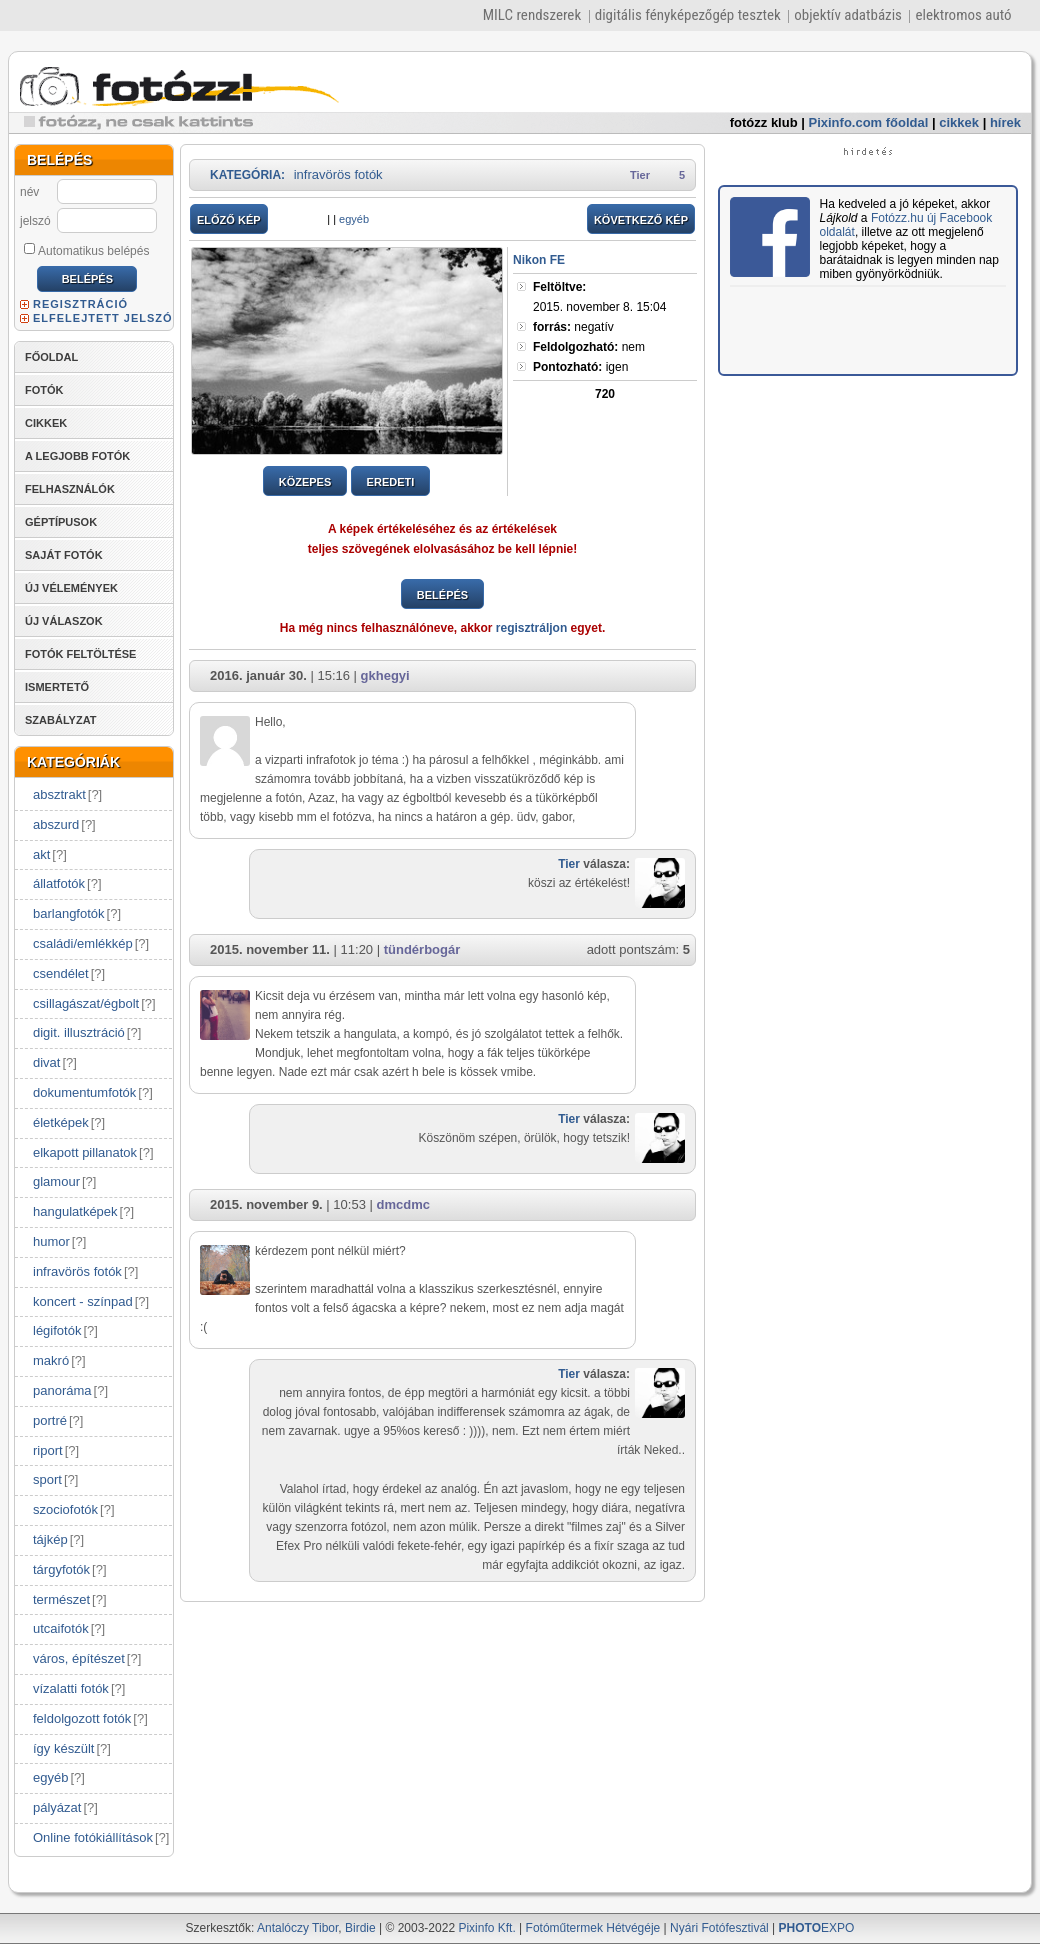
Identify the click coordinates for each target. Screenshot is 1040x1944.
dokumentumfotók (84, 1092)
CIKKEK (46, 423)
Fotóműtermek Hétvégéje (593, 1928)
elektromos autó (963, 15)
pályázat (57, 1807)
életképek (61, 1122)
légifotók (57, 1330)
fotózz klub (764, 122)
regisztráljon (531, 628)
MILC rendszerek (532, 15)
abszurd (56, 824)
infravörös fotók (77, 1271)
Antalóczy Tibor (297, 1928)
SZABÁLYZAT (61, 720)
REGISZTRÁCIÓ (80, 304)
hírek (1005, 122)
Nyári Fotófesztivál (719, 1928)
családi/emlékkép (83, 943)
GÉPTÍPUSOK (61, 522)
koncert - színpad (83, 1301)
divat (46, 1062)
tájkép (50, 1539)
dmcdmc (402, 1204)
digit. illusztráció (79, 1032)
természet (61, 1599)
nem (589, 347)
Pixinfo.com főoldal (869, 122)
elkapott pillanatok (85, 1152)
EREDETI (391, 482)
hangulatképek (75, 1211)
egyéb (50, 1777)
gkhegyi (385, 675)
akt (41, 854)
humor (51, 1241)
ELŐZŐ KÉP (229, 220)
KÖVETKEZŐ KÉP (641, 220)
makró (51, 1360)
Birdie (360, 1928)
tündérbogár (422, 949)
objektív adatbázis (848, 15)
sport (47, 1479)
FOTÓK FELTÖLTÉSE (80, 654)
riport (48, 1450)
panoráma (62, 1390)
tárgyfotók (61, 1569)
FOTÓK (44, 390)
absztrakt (59, 794)
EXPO (817, 1928)
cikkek (959, 122)
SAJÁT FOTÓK (64, 555)
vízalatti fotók (71, 1688)
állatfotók (59, 883)
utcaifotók (61, 1628)
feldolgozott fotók (82, 1718)
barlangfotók (69, 913)
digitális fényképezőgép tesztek (688, 15)
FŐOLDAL (51, 357)
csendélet (61, 973)
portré (50, 1420)
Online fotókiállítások (93, 1837)
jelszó (35, 221)
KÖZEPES (305, 482)
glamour (56, 1181)
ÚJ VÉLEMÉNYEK (71, 588)
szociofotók (65, 1509)
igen (580, 367)
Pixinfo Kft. (486, 1928)
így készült (63, 1748)
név (29, 192)
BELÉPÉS (442, 595)
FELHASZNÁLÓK (70, 489)
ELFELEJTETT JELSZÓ (103, 318)
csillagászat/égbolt (86, 1003)
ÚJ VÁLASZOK (64, 621)
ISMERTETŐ (57, 687)
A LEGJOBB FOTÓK (77, 456)
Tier (640, 175)
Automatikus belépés (86, 250)
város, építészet (79, 1658)
